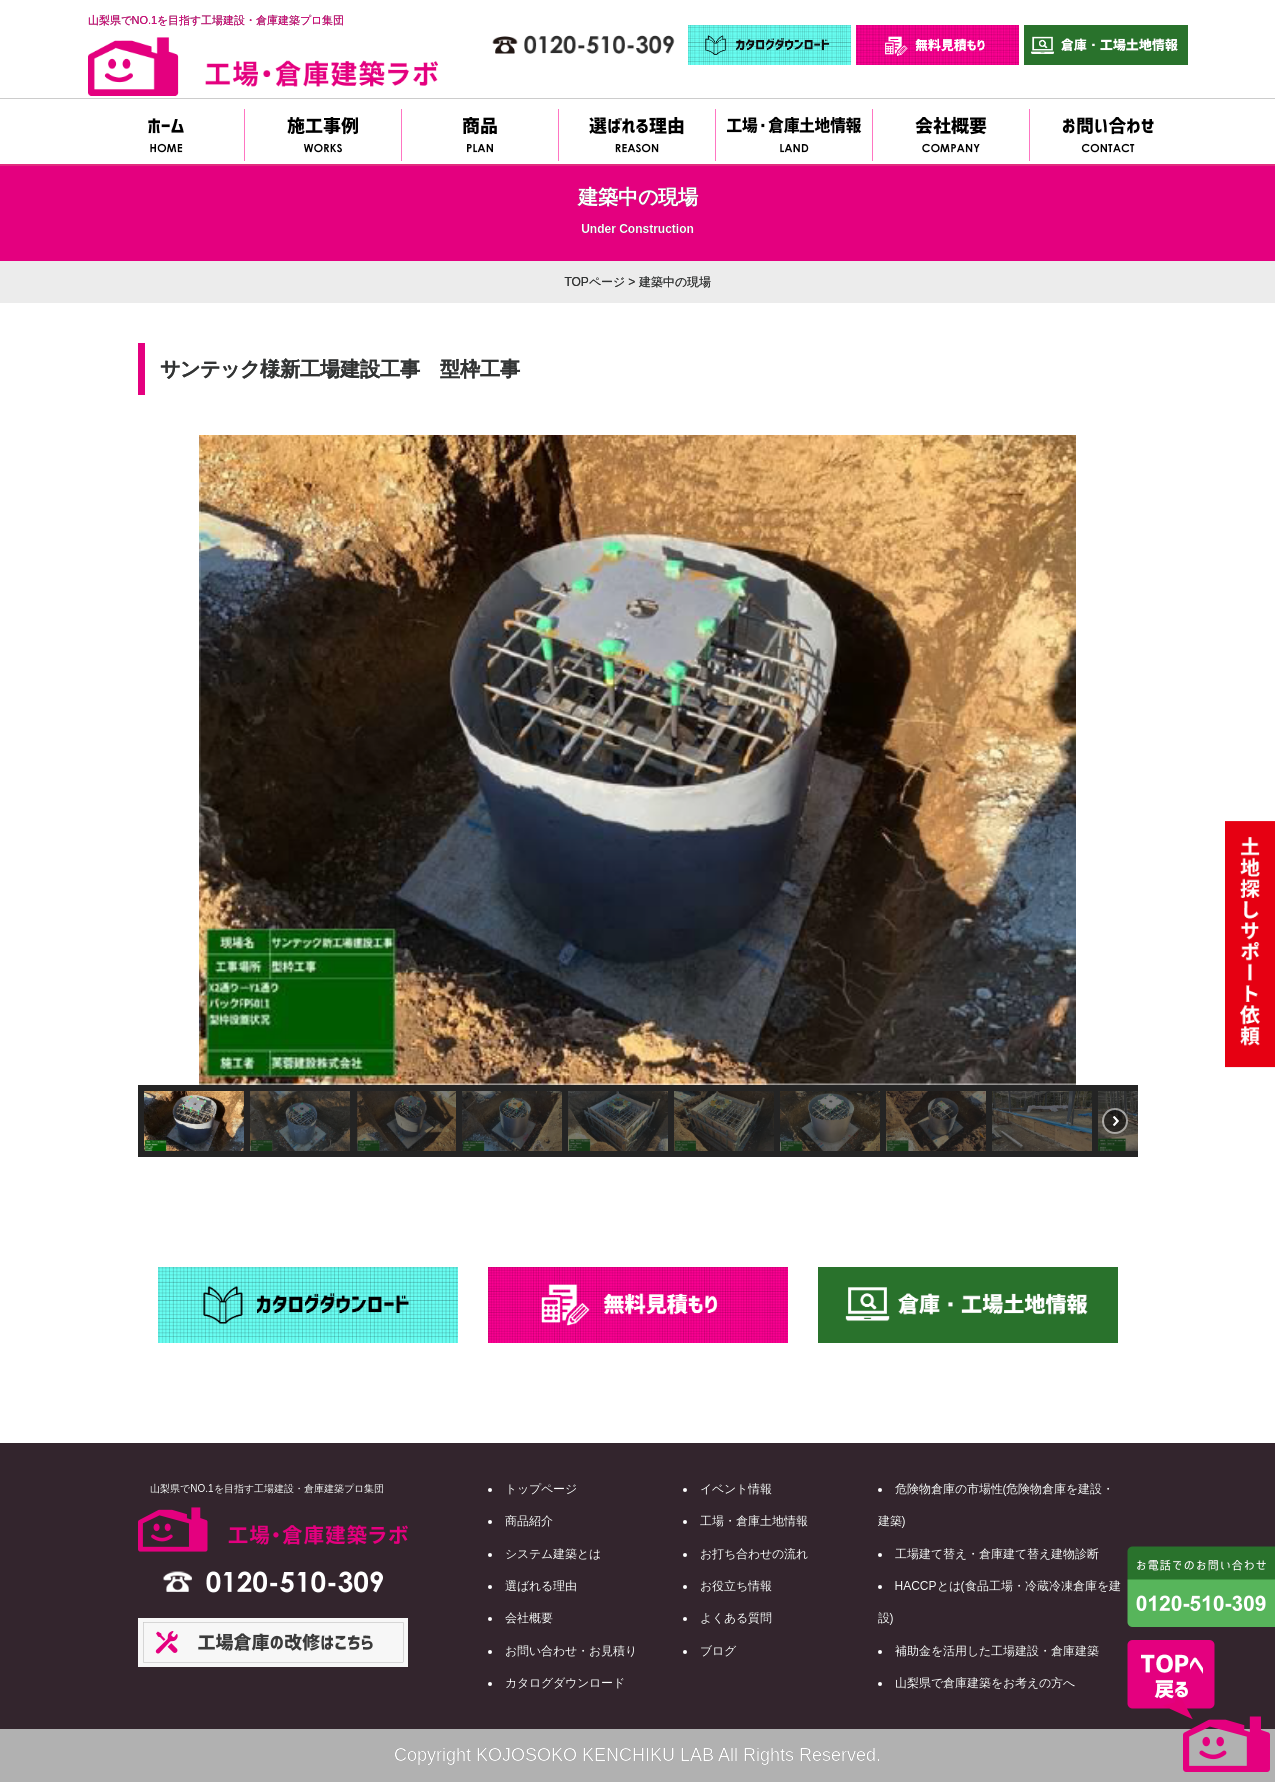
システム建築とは (553, 1554)
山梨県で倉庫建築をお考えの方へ (985, 1683)
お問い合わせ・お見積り (571, 1651)
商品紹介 (529, 1521)
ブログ (718, 1651)
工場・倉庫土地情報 (754, 1521)
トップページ (541, 1489)
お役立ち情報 (736, 1586)
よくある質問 (736, 1618)
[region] (638, 796)
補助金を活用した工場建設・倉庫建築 (997, 1651)
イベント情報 (736, 1489)
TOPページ (594, 282)
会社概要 (529, 1618)
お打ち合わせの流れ (754, 1554)
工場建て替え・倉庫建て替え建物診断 (997, 1554)
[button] (169, 760)
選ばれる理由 (541, 1586)
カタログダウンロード (565, 1683)
